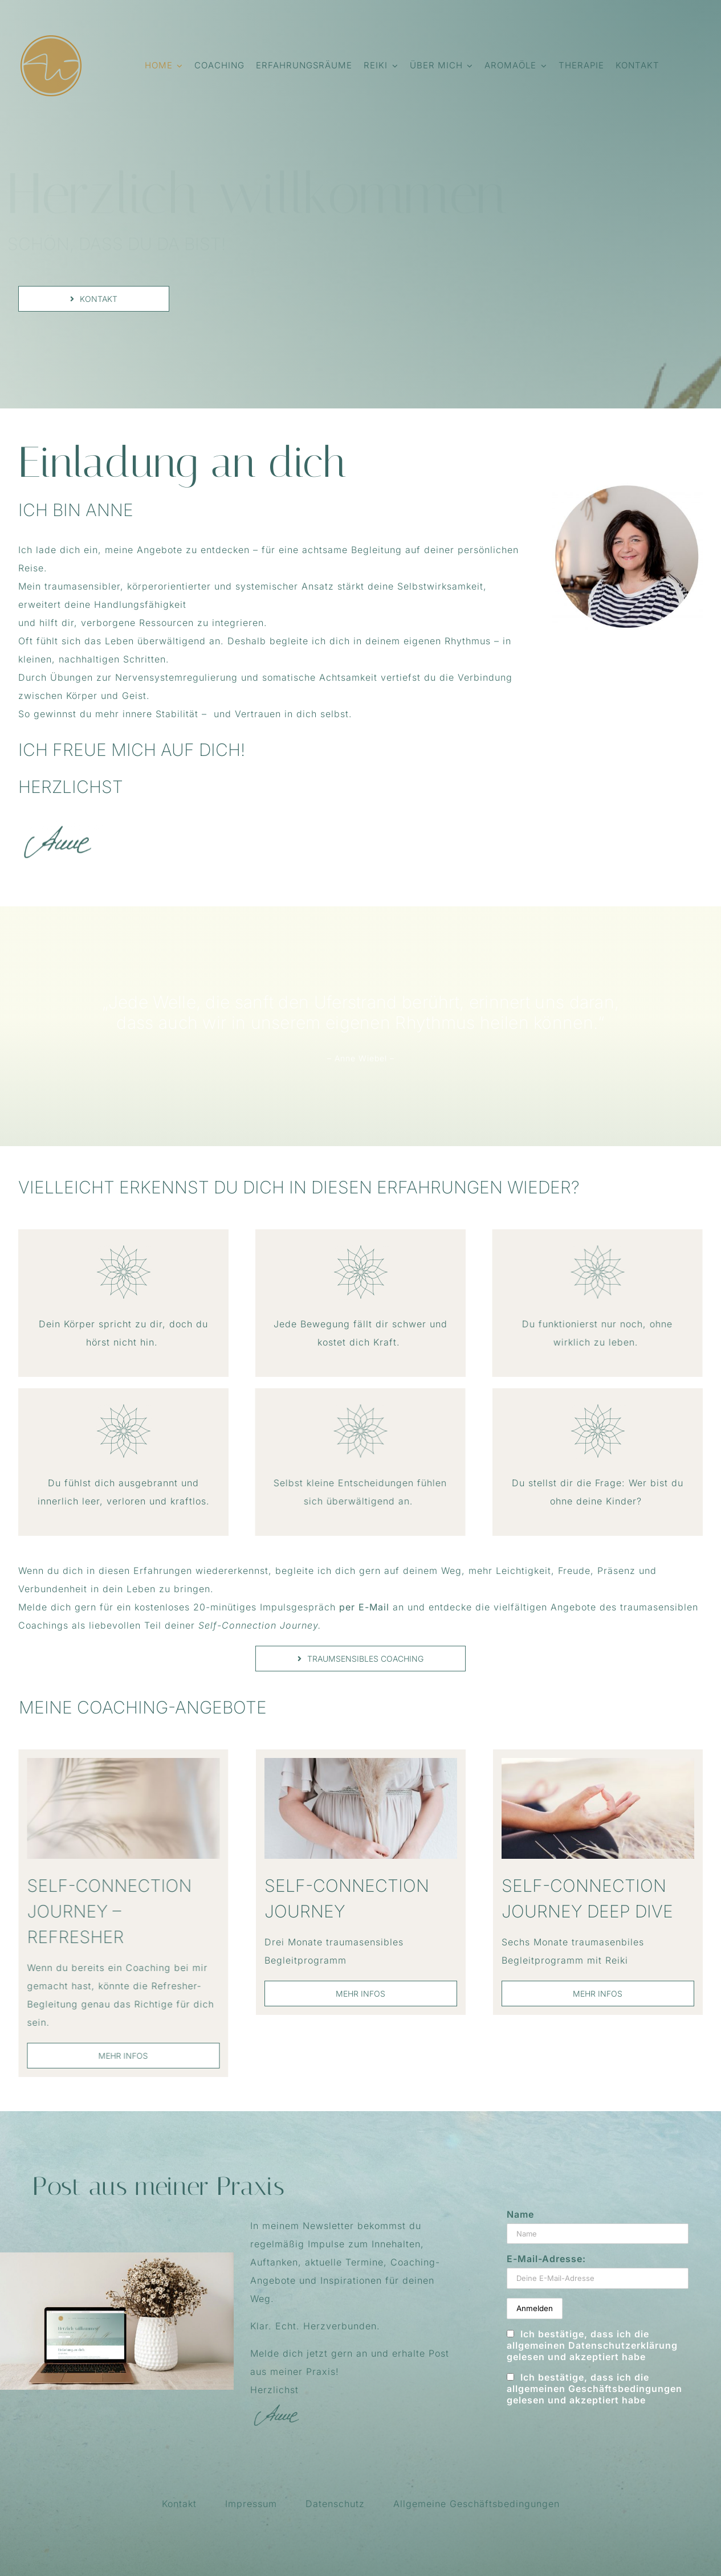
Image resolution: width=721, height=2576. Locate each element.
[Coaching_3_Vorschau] (360, 1762)
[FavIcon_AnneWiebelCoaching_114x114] (50, 37)
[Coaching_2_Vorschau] (114, 1762)
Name (520, 2214)
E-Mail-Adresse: (546, 2258)
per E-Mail (362, 1607)
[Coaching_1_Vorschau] (591, 1762)
